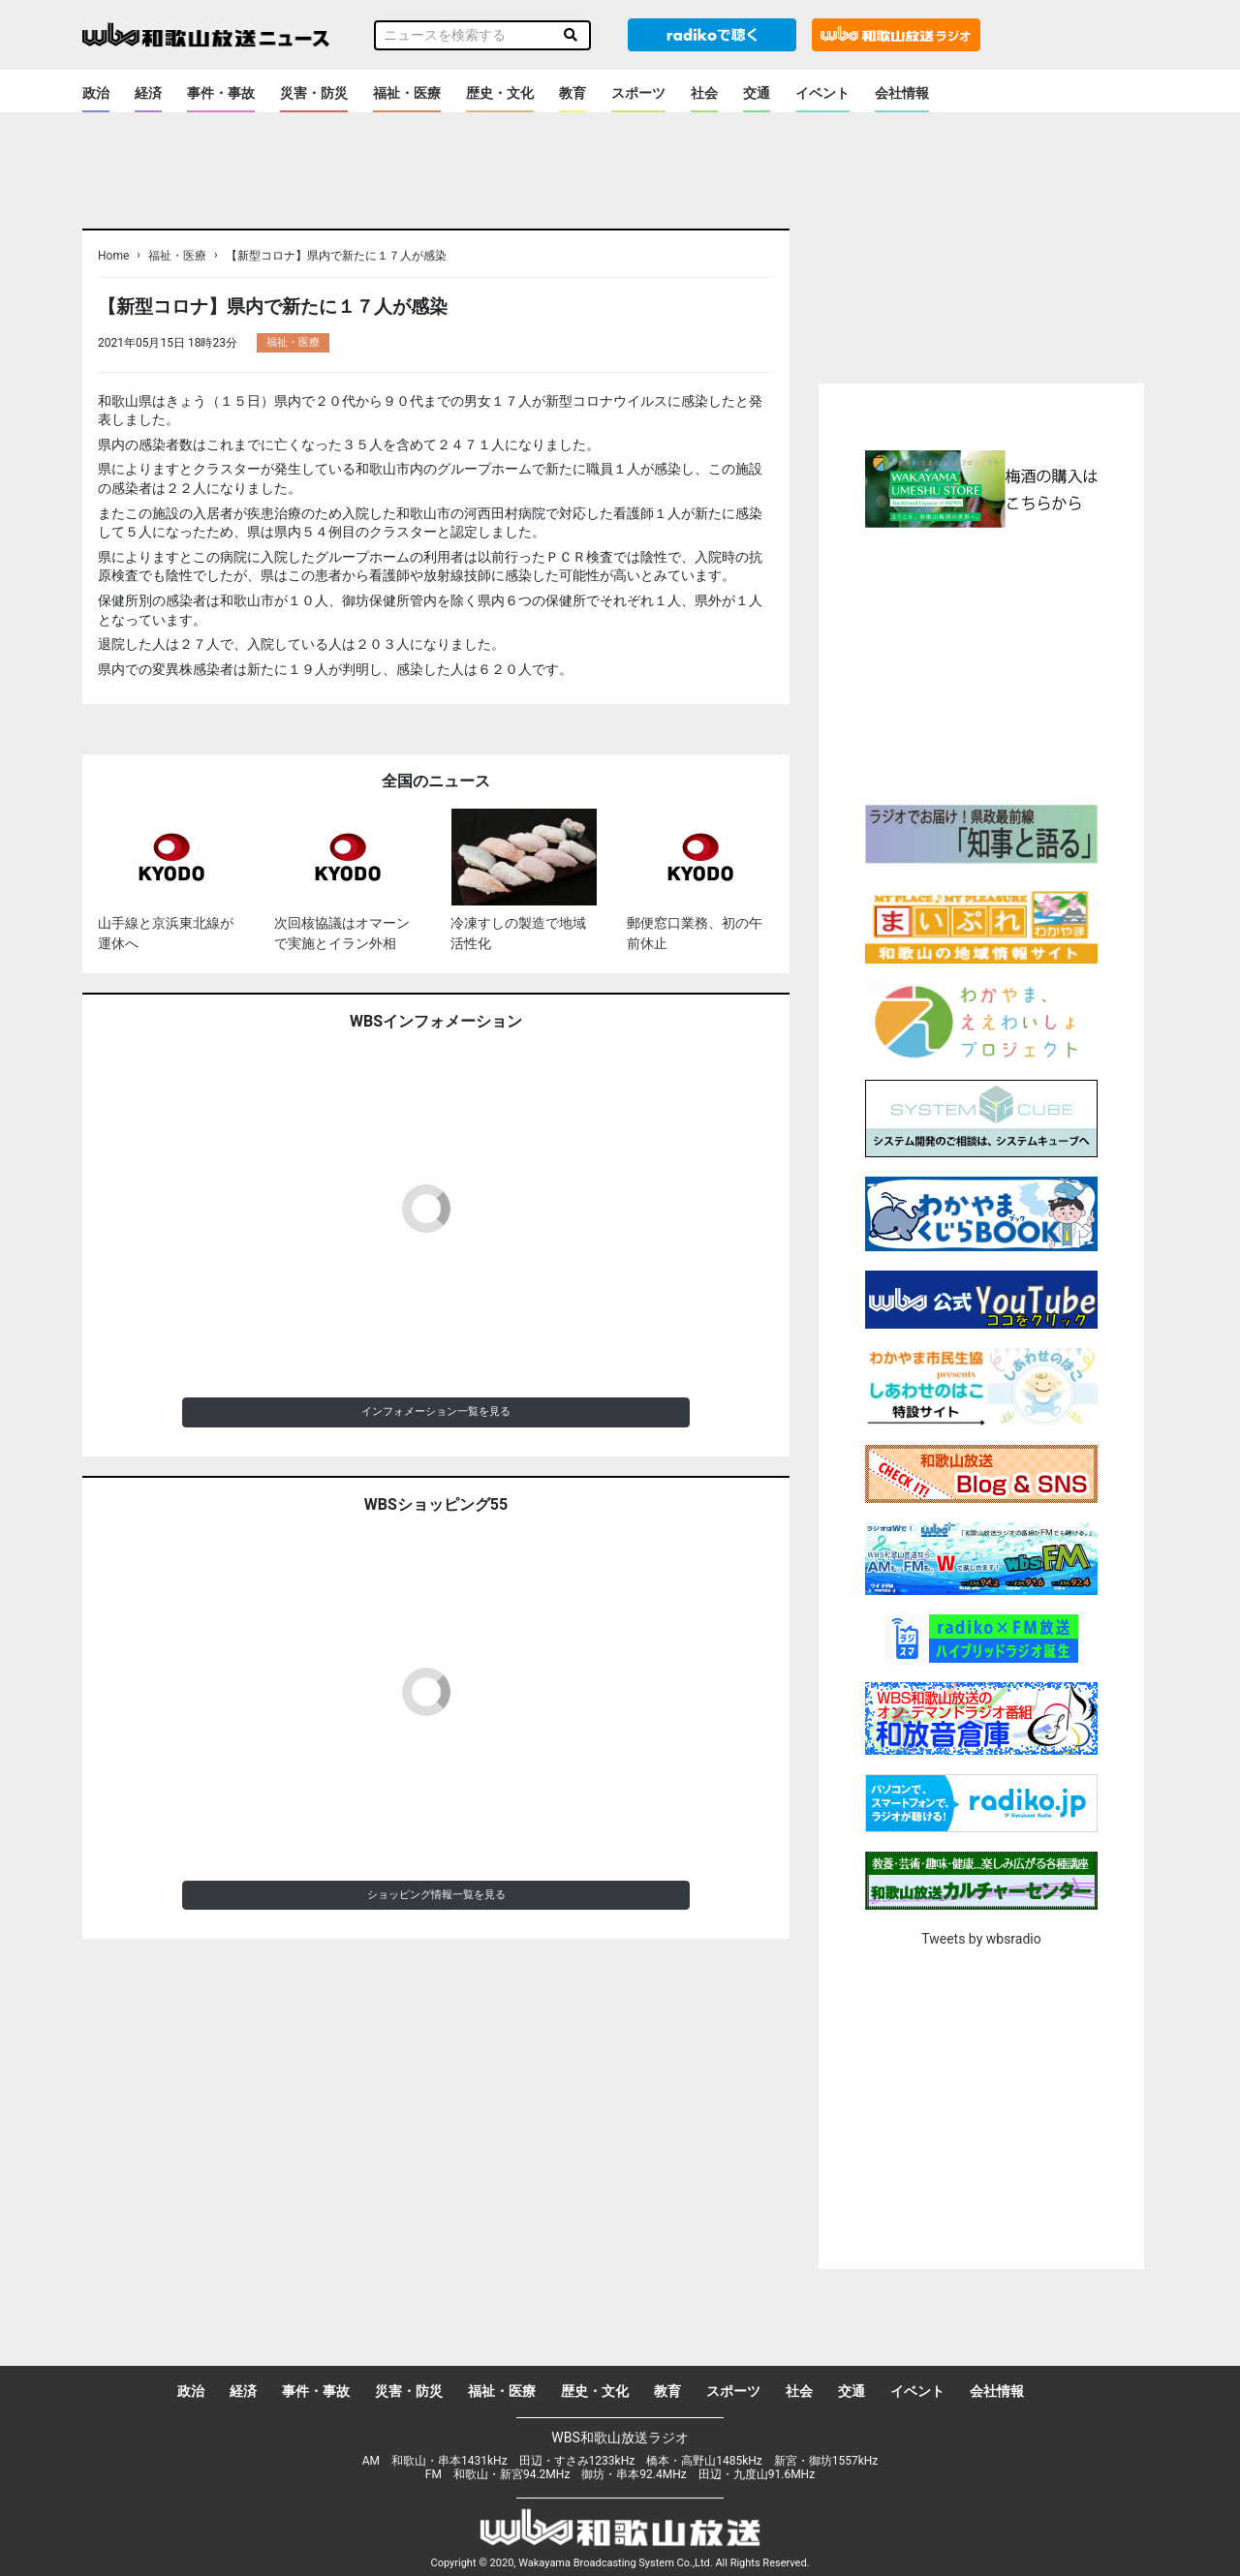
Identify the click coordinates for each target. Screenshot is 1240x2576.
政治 (95, 93)
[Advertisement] (981, 663)
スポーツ (638, 93)
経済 (148, 93)
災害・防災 (314, 93)
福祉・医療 (407, 93)
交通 (756, 93)
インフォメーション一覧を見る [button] (436, 1411)
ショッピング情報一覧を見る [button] (436, 1894)
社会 (704, 93)
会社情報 (902, 93)
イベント (822, 93)
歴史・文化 (500, 93)
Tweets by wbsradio (980, 1939)
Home (113, 255)
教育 (572, 93)
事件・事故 (221, 93)
